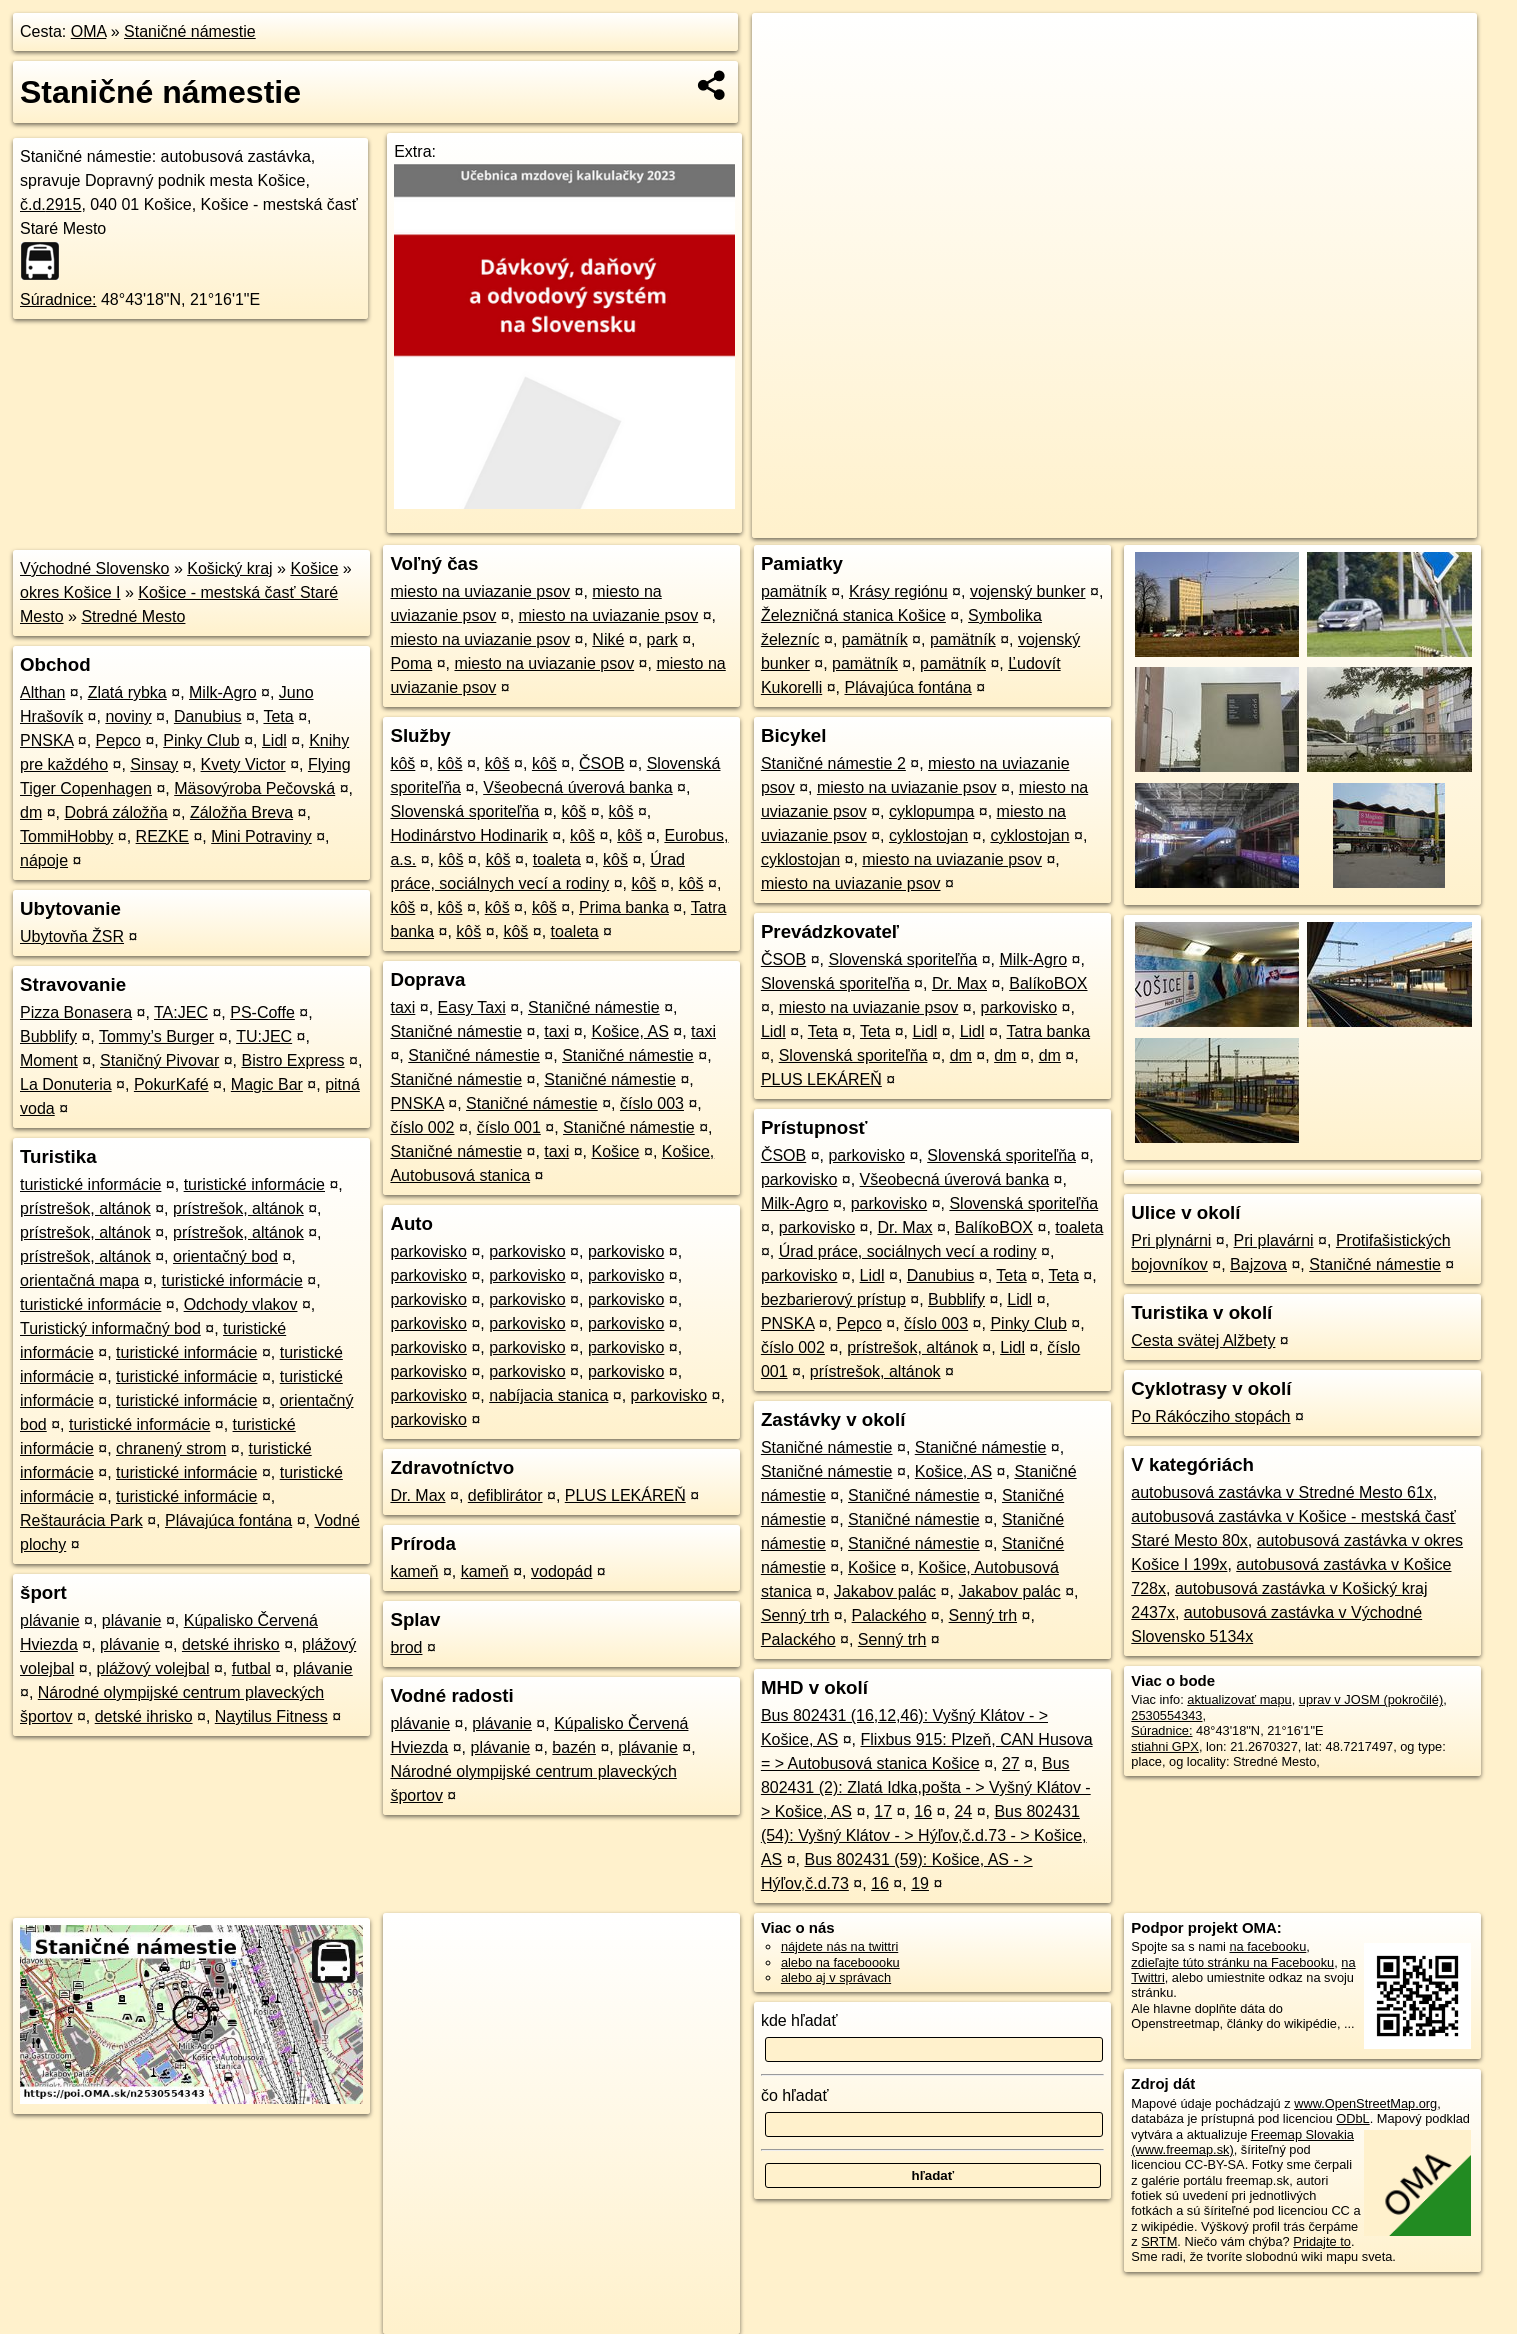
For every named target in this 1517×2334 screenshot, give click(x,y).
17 (883, 1811)
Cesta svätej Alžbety (1203, 1340)
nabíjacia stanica (548, 1395)
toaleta (557, 859)
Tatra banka (1049, 1031)
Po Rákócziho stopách (1210, 1416)
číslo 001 (509, 1127)
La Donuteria (66, 1084)
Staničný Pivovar (159, 1060)
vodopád (561, 1571)
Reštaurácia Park (81, 1520)
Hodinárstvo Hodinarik (468, 835)
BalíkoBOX (1048, 983)
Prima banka (624, 907)
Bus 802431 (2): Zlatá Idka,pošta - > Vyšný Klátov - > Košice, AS (926, 1787)
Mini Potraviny (261, 836)
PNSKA (46, 740)
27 (1011, 1763)
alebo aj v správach (836, 1977)
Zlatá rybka (127, 692)
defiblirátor (505, 1495)
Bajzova (1258, 1264)
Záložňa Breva (241, 812)
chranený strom (171, 1448)
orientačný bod (225, 1256)
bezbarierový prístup (833, 1299)
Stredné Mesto (133, 616)
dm (31, 812)
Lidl (274, 740)
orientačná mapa (79, 1280)
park (662, 639)
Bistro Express (292, 1060)
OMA (89, 31)
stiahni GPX (1165, 1746)
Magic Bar (267, 1084)
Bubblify (48, 1036)
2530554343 (1166, 1715)
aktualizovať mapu (1239, 1699)
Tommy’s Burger (156, 1036)
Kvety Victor (243, 764)
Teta (278, 716)
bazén (574, 1747)
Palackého (889, 1615)
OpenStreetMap (1133, 523)
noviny (128, 716)
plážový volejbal (153, 1668)
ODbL (1352, 2118)
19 (920, 1883)
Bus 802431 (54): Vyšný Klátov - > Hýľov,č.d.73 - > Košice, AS (924, 1835)
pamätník (794, 591)
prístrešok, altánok (85, 1208)
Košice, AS (629, 1031)
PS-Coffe (262, 1012)
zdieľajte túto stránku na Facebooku (1232, 1962)
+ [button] (786, 47)
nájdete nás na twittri (839, 1946)
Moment (49, 1060)
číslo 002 (422, 1127)
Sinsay (154, 764)
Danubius (208, 716)
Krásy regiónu (898, 591)
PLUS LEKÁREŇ (625, 1495)
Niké (608, 639)
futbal (251, 1668)
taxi (402, 1007)
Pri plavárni (1274, 1240)
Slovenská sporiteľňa (464, 811)
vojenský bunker (1028, 591)
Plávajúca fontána (228, 1520)
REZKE (162, 836)
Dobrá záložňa (115, 812)
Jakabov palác (885, 1591)
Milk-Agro (223, 692)
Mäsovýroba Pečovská (254, 788)
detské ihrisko (231, 1644)
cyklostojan (928, 835)
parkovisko (428, 1251)
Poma (411, 663)
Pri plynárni (1171, 1240)
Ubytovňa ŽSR (72, 936)
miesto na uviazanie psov (480, 591)
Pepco (118, 740)
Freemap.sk (1236, 523)
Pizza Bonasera (76, 1012)
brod (406, 1647)
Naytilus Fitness (271, 1716)
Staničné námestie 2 (833, 763)
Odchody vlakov (241, 1304)
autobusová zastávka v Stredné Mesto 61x (1282, 1492)
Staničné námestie (190, 31)
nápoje (44, 860)
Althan (42, 692)
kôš (402, 763)
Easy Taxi (472, 1007)
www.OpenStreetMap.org (1365, 2103)
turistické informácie (90, 1184)
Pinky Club (201, 740)
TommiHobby (66, 836)
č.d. (50, 204)
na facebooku (1267, 1946)
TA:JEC (181, 1012)
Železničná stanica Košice (853, 615)
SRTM (1159, 2241)
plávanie (50, 1620)
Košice (314, 568)
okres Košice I (70, 592)
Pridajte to (1322, 2241)
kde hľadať (799, 2020)
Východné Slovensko (94, 568)
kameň (414, 1571)
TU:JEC (264, 1036)
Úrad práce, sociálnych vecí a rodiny (908, 1251)
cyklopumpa (931, 811)
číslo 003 (652, 1103)
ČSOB (601, 763)
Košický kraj (229, 568)
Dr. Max (417, 1495)
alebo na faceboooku (840, 1962)
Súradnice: (58, 299)
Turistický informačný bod (110, 1328)
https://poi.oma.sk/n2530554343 (1387, 523)
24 (963, 1811)
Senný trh (795, 1615)
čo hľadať (795, 2095)
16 (923, 1811)
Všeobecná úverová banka (577, 787)
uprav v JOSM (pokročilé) (1371, 1699)
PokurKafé (171, 1084)
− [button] (786, 78)
